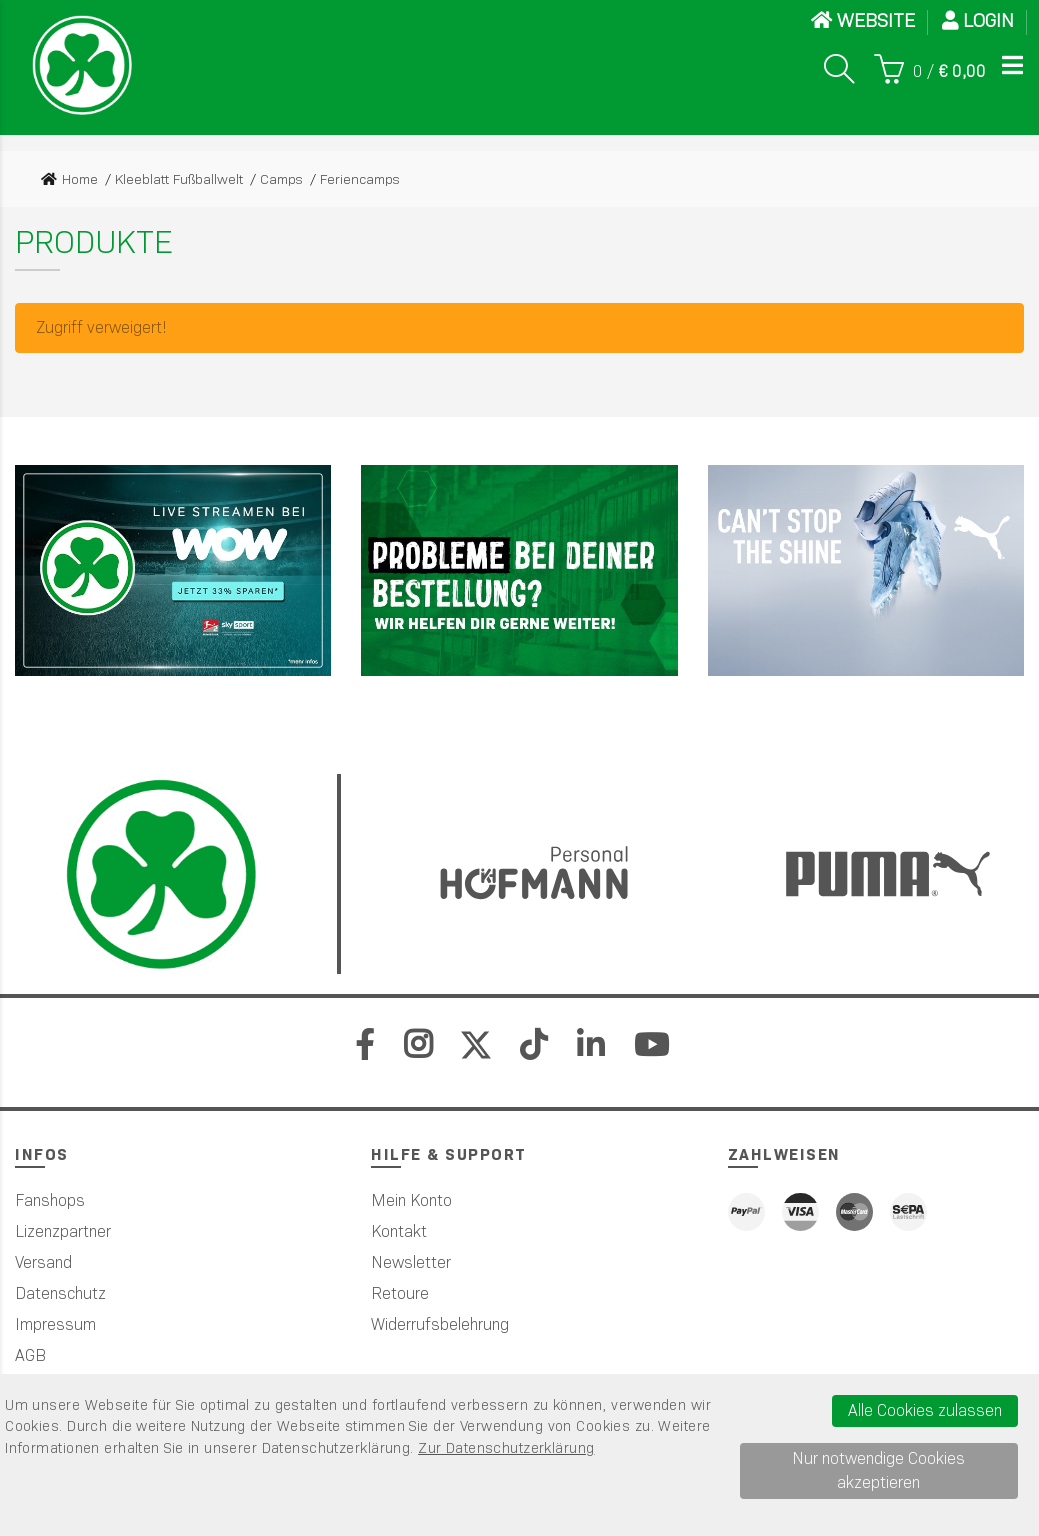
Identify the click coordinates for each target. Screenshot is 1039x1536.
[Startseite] (82, 65)
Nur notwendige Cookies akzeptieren (878, 1470)
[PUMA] (866, 570)
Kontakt (399, 1231)
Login (978, 20)
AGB (30, 1355)
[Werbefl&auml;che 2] (519, 570)
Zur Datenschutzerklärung (506, 1448)
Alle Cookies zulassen (925, 1410)
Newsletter (411, 1262)
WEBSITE (863, 20)
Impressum (55, 1324)
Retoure (400, 1293)
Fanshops (50, 1200)
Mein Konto (411, 1200)
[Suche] (839, 69)
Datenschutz (60, 1293)
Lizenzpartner (63, 1231)
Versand (43, 1262)
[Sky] (173, 570)
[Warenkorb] (930, 69)
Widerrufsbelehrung (440, 1324)
